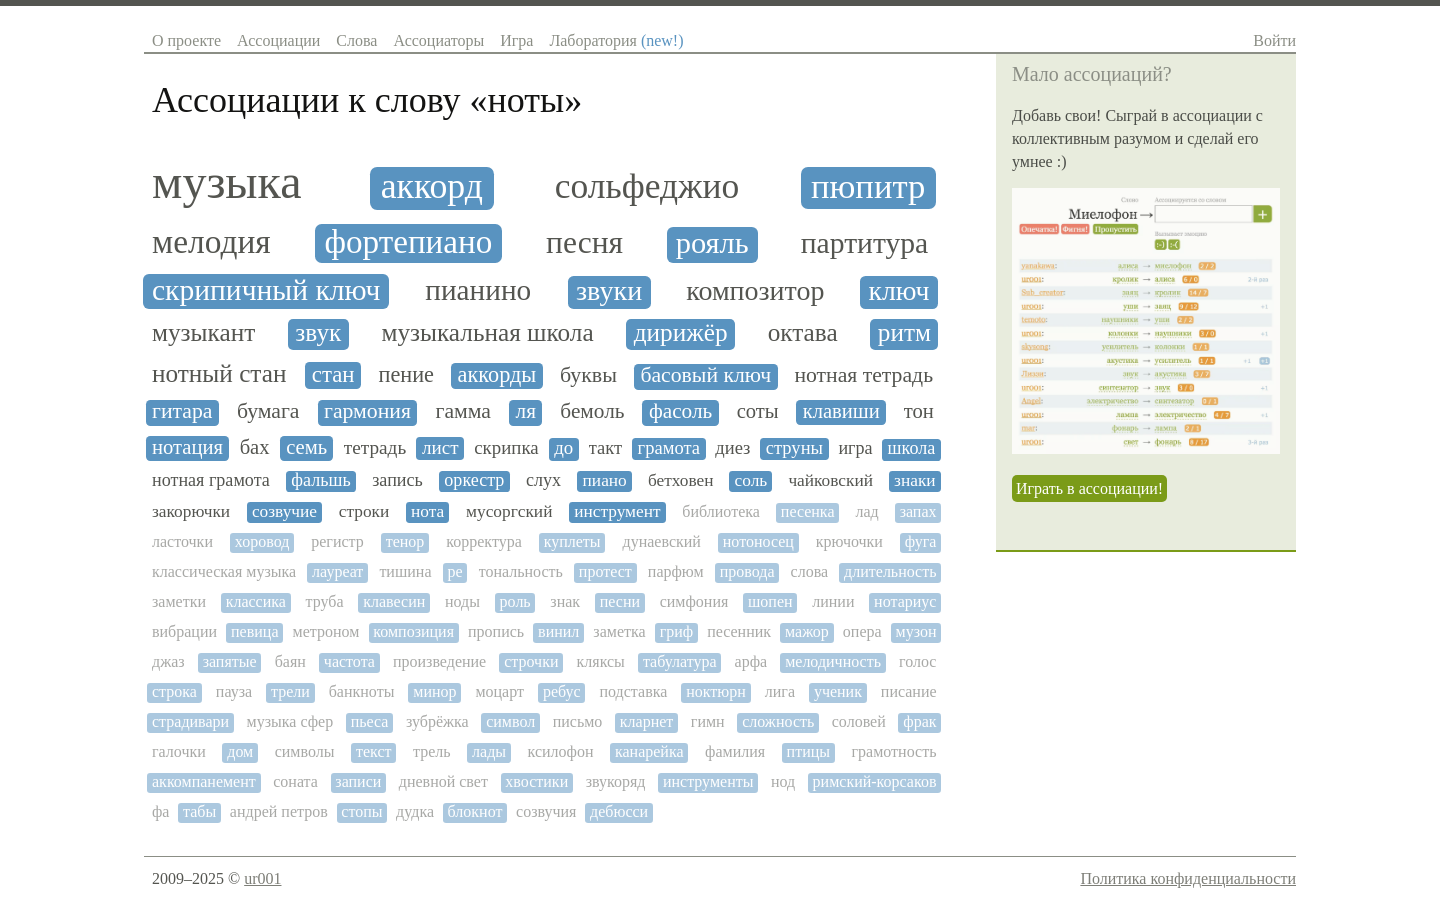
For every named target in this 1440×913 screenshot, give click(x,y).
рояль (712, 243)
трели (290, 691)
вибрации (184, 631)
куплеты (572, 541)
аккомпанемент (204, 781)
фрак (919, 721)
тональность (521, 571)
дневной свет (443, 781)
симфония (694, 601)
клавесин (394, 601)
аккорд (432, 186)
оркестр (474, 480)
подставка (634, 691)
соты (758, 411)
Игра (516, 40)
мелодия (211, 242)
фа (160, 811)
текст (374, 751)
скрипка (506, 448)
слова (810, 571)
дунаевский (662, 541)
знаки (915, 480)
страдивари (190, 721)
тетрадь (375, 447)
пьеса (370, 721)
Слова (356, 40)
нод (783, 781)
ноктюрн (716, 691)
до (563, 448)
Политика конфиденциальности (1188, 878)
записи (358, 781)
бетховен (681, 480)
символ (510, 721)
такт (605, 448)
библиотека (721, 511)
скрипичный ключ (266, 290)
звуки (609, 291)
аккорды (497, 375)
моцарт (499, 691)
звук (318, 332)
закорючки (191, 511)
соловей (859, 721)
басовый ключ (705, 375)
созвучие (284, 511)
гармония (367, 411)
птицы (808, 751)
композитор (755, 291)
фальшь (320, 480)
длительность (890, 571)
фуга (921, 541)
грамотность (894, 751)
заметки (179, 601)
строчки (531, 661)
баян (290, 661)
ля (526, 411)
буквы (588, 375)
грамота (669, 448)
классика (256, 601)
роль (515, 601)
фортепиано (408, 242)
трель (432, 751)
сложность (778, 721)
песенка (808, 511)
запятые (230, 661)
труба (325, 601)
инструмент (617, 511)
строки (364, 511)
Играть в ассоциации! (1089, 488)
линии (833, 601)
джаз (168, 661)
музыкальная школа (487, 332)
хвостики (536, 781)
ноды (462, 601)
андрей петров (279, 811)
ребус (562, 691)
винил (558, 631)
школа (912, 448)
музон (916, 631)
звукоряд (616, 781)
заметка (619, 631)
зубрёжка (437, 721)
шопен (770, 601)
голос (917, 661)
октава (803, 332)
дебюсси (619, 811)
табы (199, 811)
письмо (578, 721)
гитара (182, 411)
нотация (187, 447)
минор (434, 691)
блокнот (475, 811)
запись (397, 480)
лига (780, 691)
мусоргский (509, 511)
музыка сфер (290, 721)
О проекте (186, 40)
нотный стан (219, 373)
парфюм (676, 571)
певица (254, 631)
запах (918, 511)
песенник (739, 631)
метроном (326, 631)
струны (794, 448)
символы (305, 751)
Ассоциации (278, 40)
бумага (268, 411)
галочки (179, 751)
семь (306, 447)
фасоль (680, 411)
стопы (361, 811)
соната (295, 781)
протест (605, 571)
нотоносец (758, 541)
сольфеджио (647, 186)
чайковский (830, 480)
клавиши (841, 411)
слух (543, 480)
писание (909, 691)
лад (866, 511)
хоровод (262, 541)
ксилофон (561, 751)
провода (747, 571)
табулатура (680, 661)
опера (862, 631)
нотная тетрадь (863, 375)
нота (427, 511)
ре (455, 571)
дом (240, 751)
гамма (463, 411)
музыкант (203, 332)
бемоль (592, 411)
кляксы (601, 661)
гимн (708, 721)
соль (751, 480)
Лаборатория (616, 40)
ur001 (262, 878)
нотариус (905, 601)
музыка (226, 182)
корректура (484, 541)
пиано (605, 480)
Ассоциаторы (438, 40)
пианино (478, 290)
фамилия (735, 751)
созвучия (546, 811)
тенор (405, 541)
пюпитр (868, 186)
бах (255, 447)
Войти (1274, 40)
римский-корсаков (875, 781)
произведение (439, 661)
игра (855, 448)
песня (584, 243)
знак (565, 601)
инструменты (708, 781)
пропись (496, 631)
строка (174, 691)
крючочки (849, 541)
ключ (898, 291)
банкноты (362, 691)
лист (440, 447)
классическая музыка (224, 571)
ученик (838, 691)
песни (620, 601)
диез (732, 448)
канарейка (649, 751)
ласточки (182, 541)
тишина (405, 571)
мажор (807, 631)
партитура (865, 243)
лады (489, 751)
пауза (234, 691)
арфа (751, 661)
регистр (337, 541)
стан (333, 374)
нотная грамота (211, 480)
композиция (413, 631)
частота (349, 661)
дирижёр (681, 332)
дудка (415, 811)
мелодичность (833, 661)
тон (919, 411)
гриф (677, 631)
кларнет (647, 721)
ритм (904, 332)
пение (406, 375)
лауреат (337, 571)
